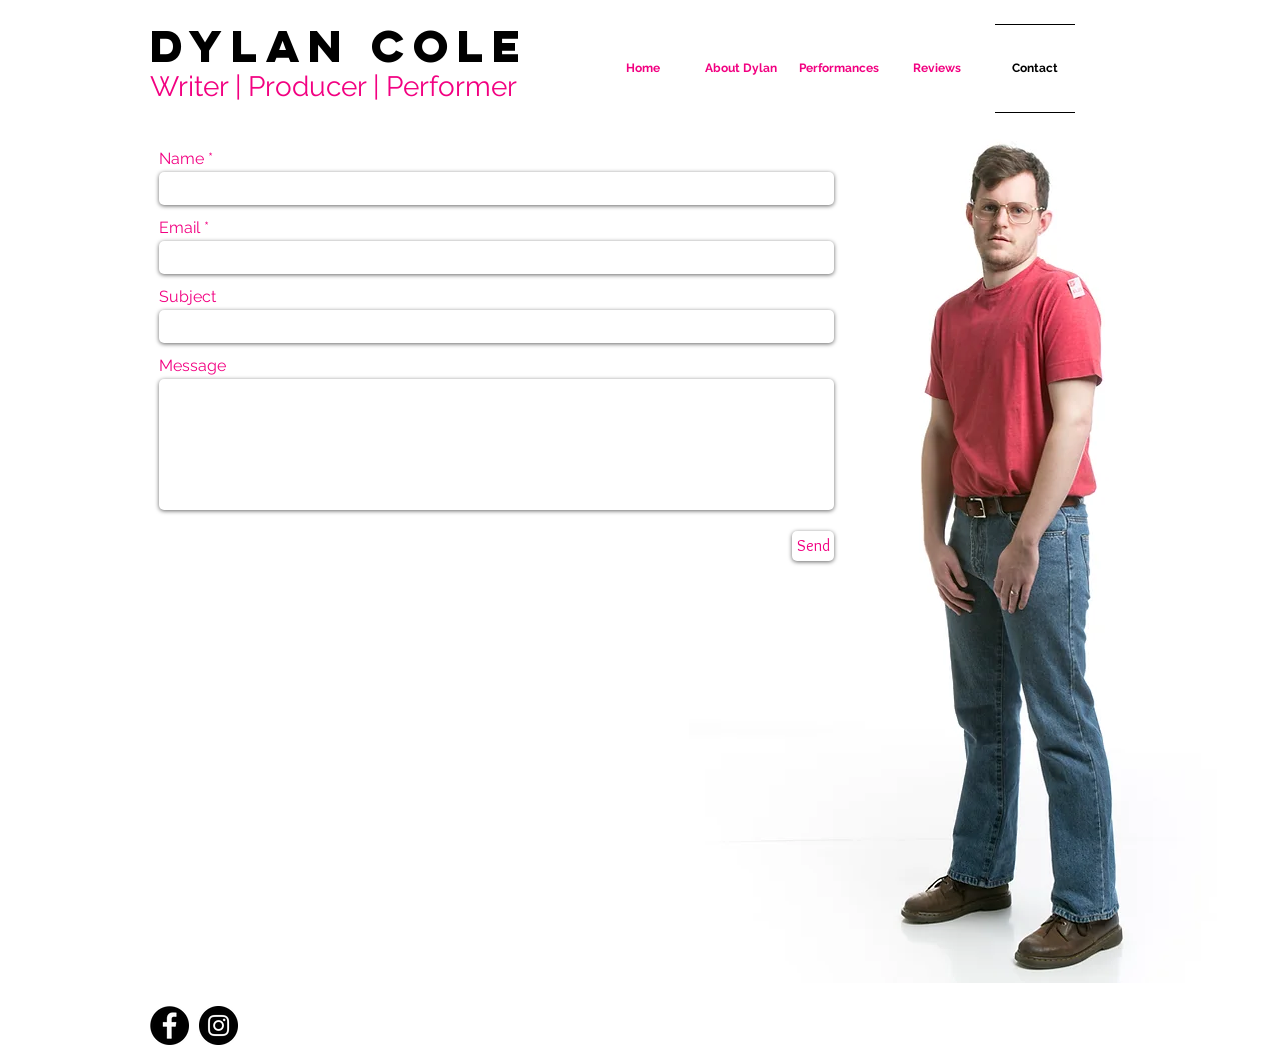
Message (192, 366)
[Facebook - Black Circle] (169, 1025)
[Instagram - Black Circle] (218, 1025)
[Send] (813, 546)
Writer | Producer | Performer (333, 86)
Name (181, 159)
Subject (187, 297)
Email (179, 228)
